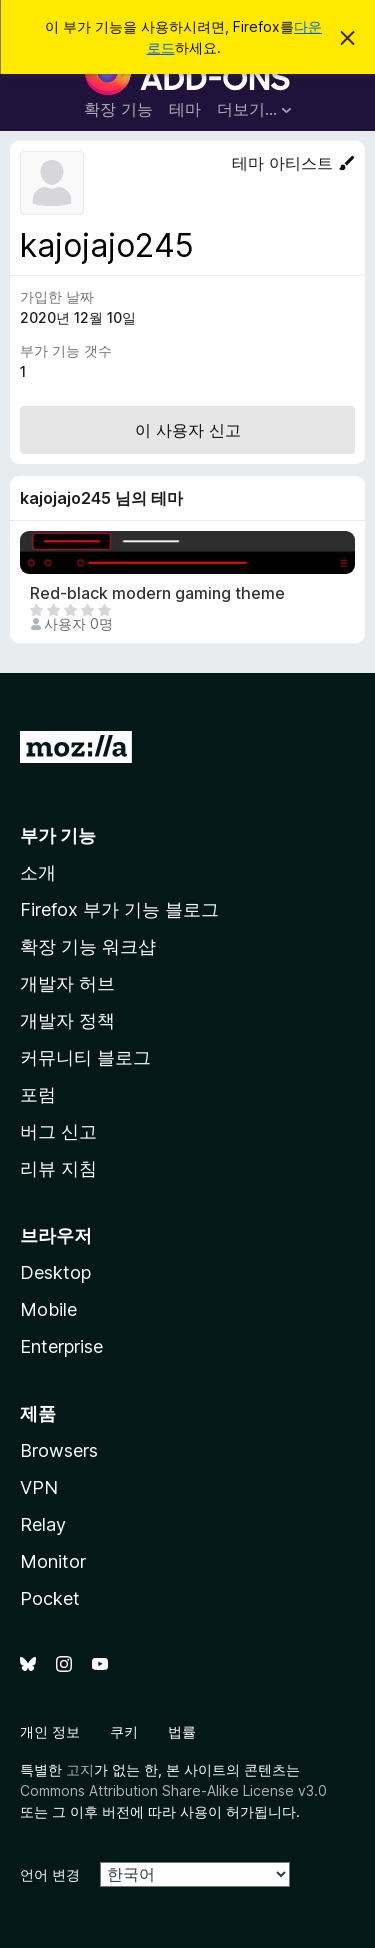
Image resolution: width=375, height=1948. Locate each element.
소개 (38, 872)
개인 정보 (50, 1731)
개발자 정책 (67, 1020)
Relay (43, 1524)
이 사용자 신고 (188, 430)
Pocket (50, 1598)
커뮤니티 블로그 (85, 1057)
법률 (182, 1731)
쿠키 (124, 1731)
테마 (185, 109)
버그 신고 (58, 1131)
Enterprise (61, 1346)
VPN (39, 1487)
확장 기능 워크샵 (88, 946)
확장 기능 (118, 109)
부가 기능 (58, 835)
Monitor (53, 1561)
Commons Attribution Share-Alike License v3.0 (173, 1790)
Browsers (59, 1450)
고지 (80, 1769)
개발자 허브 (67, 983)
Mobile (48, 1309)
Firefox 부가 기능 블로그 (119, 909)
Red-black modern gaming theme (157, 593)
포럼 (38, 1094)
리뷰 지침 (58, 1168)
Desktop (55, 1272)
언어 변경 (50, 1874)
